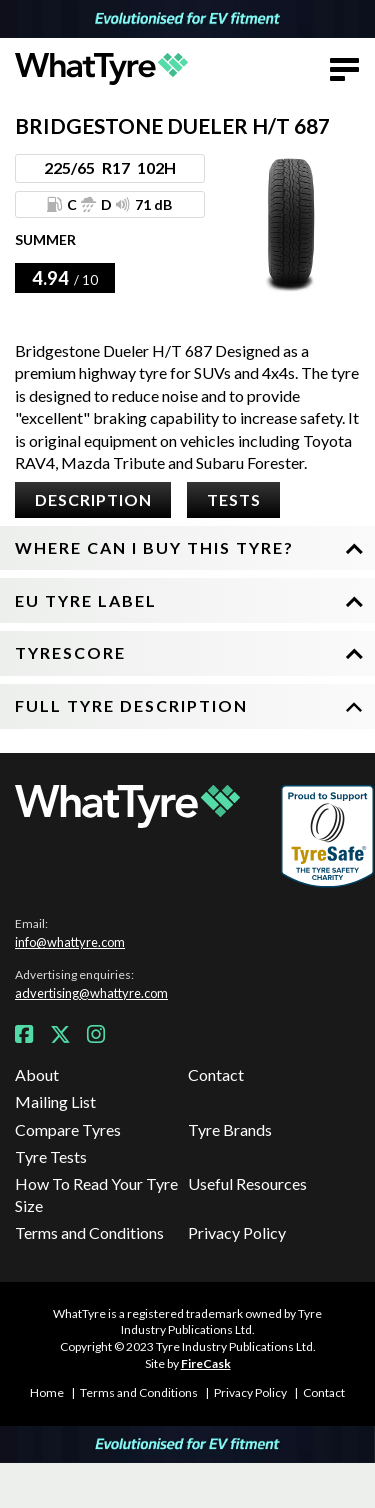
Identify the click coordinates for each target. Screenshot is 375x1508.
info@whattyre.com (70, 942)
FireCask (206, 1363)
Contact (216, 1074)
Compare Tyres (68, 1129)
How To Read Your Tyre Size (96, 1194)
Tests (234, 499)
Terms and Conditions (89, 1232)
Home (47, 1392)
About (37, 1074)
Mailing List (55, 1101)
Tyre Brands (230, 1129)
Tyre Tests (51, 1156)
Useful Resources (247, 1183)
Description (93, 499)
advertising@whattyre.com (91, 993)
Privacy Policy (237, 1232)
